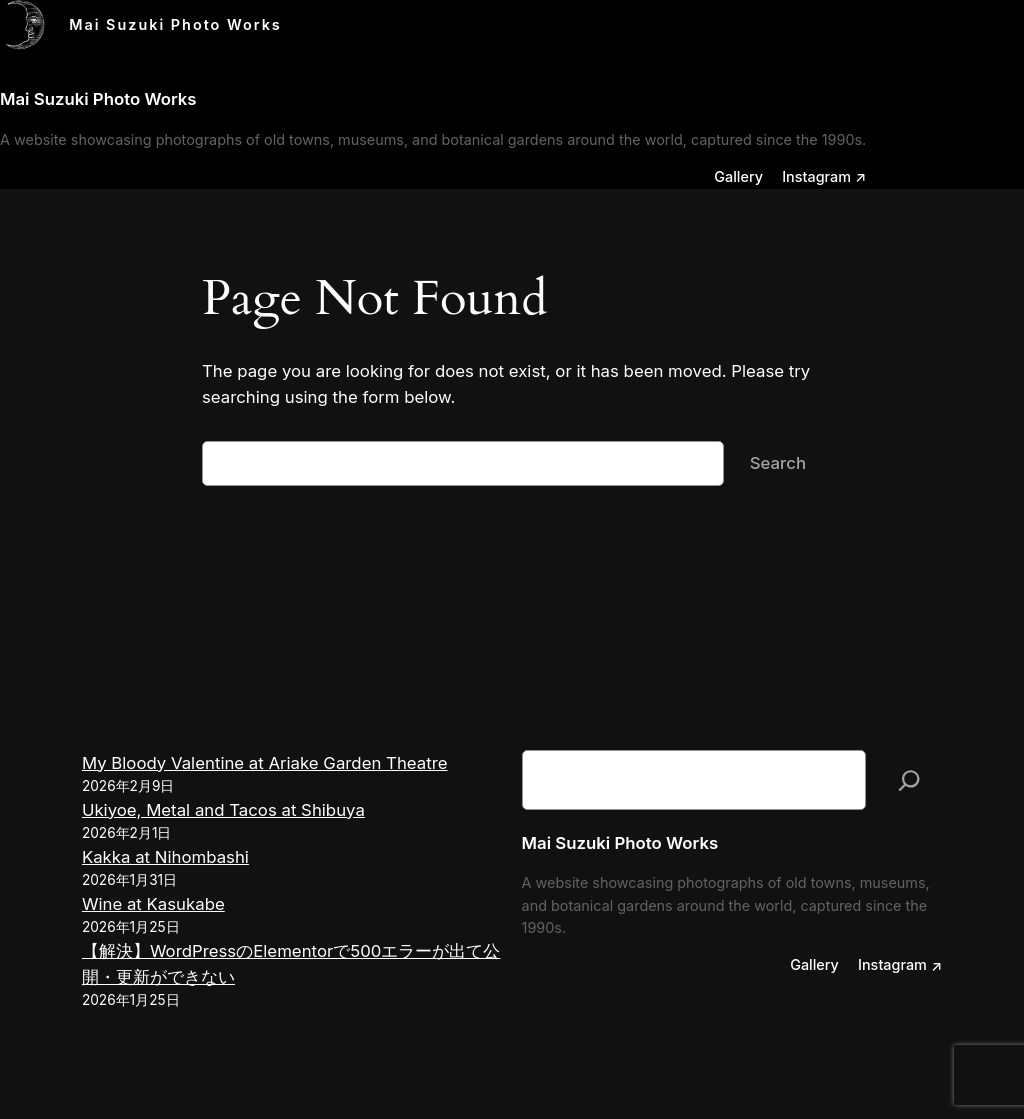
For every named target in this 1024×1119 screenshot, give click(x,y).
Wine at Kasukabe (153, 904)
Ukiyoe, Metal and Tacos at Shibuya (223, 810)
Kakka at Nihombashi (165, 857)
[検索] (909, 780)
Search (778, 463)
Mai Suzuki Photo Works (175, 24)
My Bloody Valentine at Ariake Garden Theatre (265, 763)
